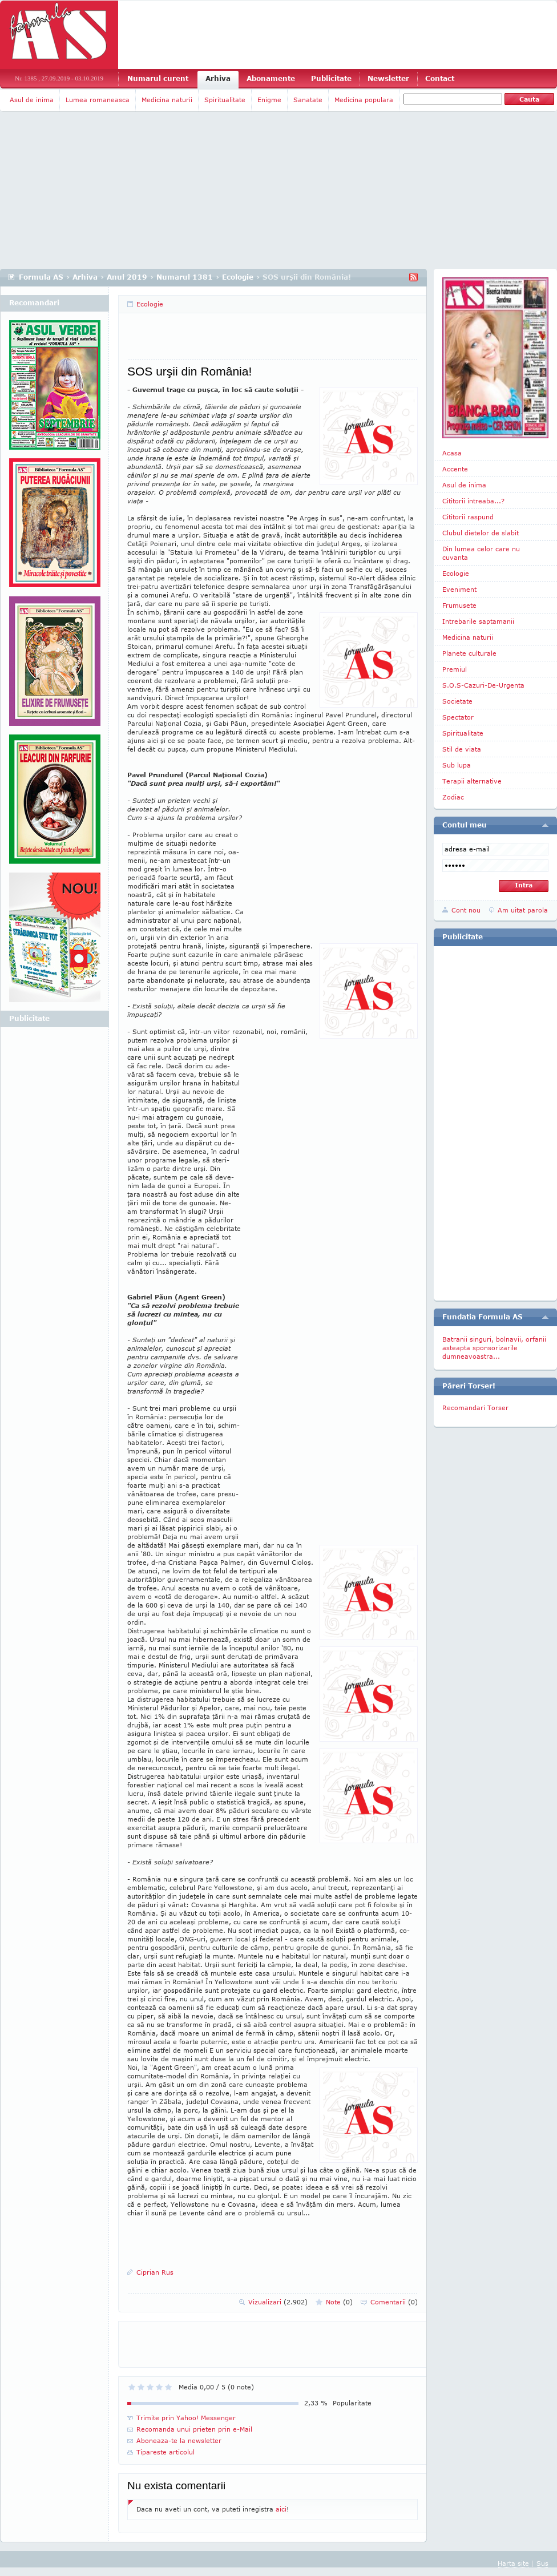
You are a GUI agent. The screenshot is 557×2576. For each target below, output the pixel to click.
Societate (457, 701)
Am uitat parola (523, 910)
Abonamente (271, 78)
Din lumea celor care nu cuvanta (481, 553)
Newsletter (388, 78)
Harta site (513, 2563)
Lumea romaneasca (98, 99)
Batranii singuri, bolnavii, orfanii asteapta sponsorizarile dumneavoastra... (494, 1347)
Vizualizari (278, 2302)
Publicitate (331, 78)
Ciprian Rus (154, 2272)
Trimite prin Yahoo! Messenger (186, 2417)
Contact (439, 78)
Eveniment (459, 589)
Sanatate (307, 99)
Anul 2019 (127, 277)
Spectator (458, 717)
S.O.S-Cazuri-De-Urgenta (483, 685)
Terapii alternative (472, 781)
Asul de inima (32, 99)
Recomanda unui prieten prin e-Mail (194, 2429)
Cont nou (466, 910)
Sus (542, 2563)
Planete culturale (469, 653)
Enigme (269, 99)
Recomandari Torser (475, 1407)
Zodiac (453, 797)
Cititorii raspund (468, 516)
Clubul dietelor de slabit (480, 532)
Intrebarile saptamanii (478, 621)
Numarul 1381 (184, 277)
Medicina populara (363, 99)
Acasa (452, 453)
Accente (455, 469)
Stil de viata (461, 749)
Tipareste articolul (165, 2452)
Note (339, 2302)
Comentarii (394, 2302)
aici (281, 2509)
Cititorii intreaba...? (473, 500)
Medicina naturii (167, 99)
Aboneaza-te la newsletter (178, 2440)
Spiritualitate (224, 99)
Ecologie (237, 277)
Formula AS (41, 277)
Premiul (454, 669)
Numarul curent (157, 78)
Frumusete (459, 605)
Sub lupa (456, 765)
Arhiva (218, 78)
